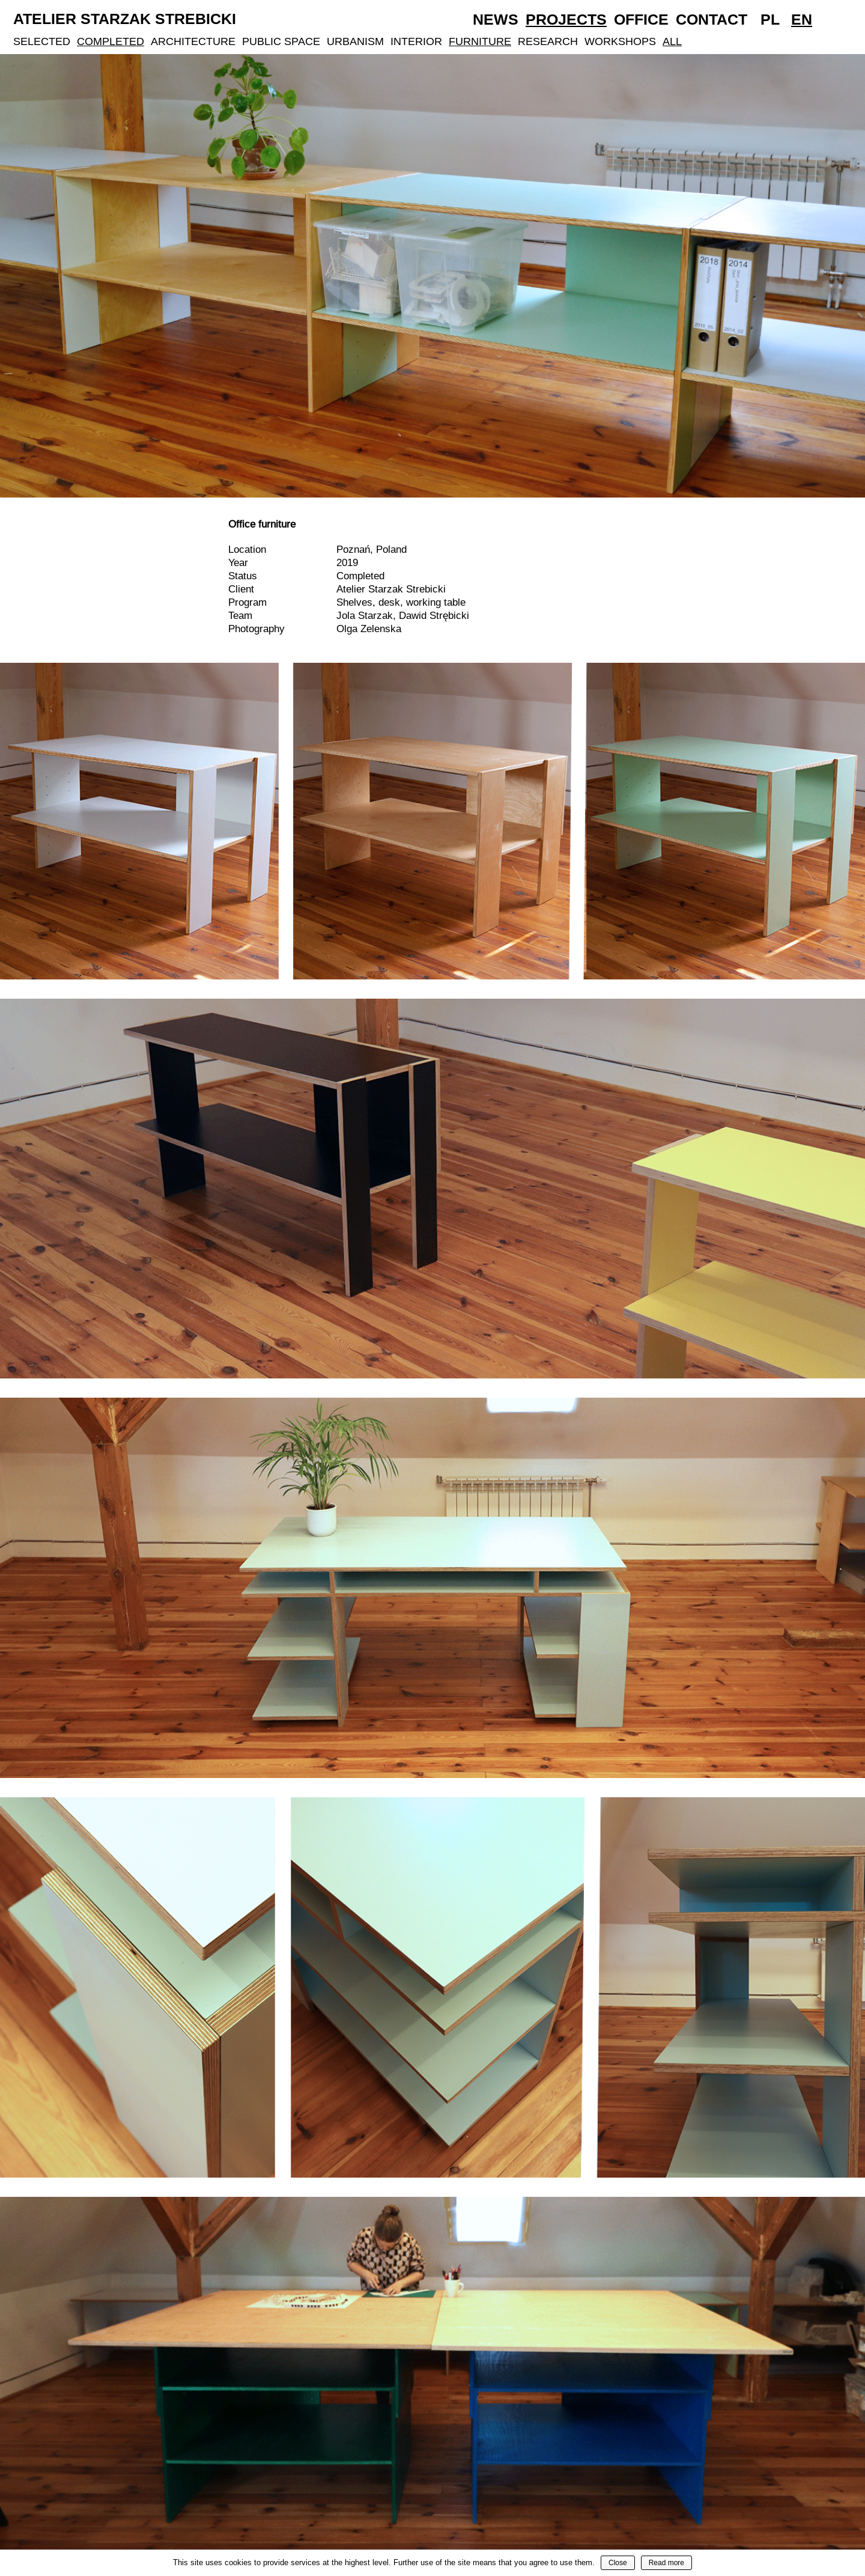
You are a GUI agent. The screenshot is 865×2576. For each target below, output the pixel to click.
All (672, 41)
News (495, 19)
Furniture (480, 41)
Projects (566, 19)
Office (641, 19)
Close (618, 2563)
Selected (41, 41)
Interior (416, 41)
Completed (110, 41)
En (801, 19)
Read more (666, 2563)
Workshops (620, 41)
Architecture (193, 41)
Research (548, 41)
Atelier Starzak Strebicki (124, 19)
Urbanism (355, 41)
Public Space (281, 41)
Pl (770, 19)
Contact (711, 19)
